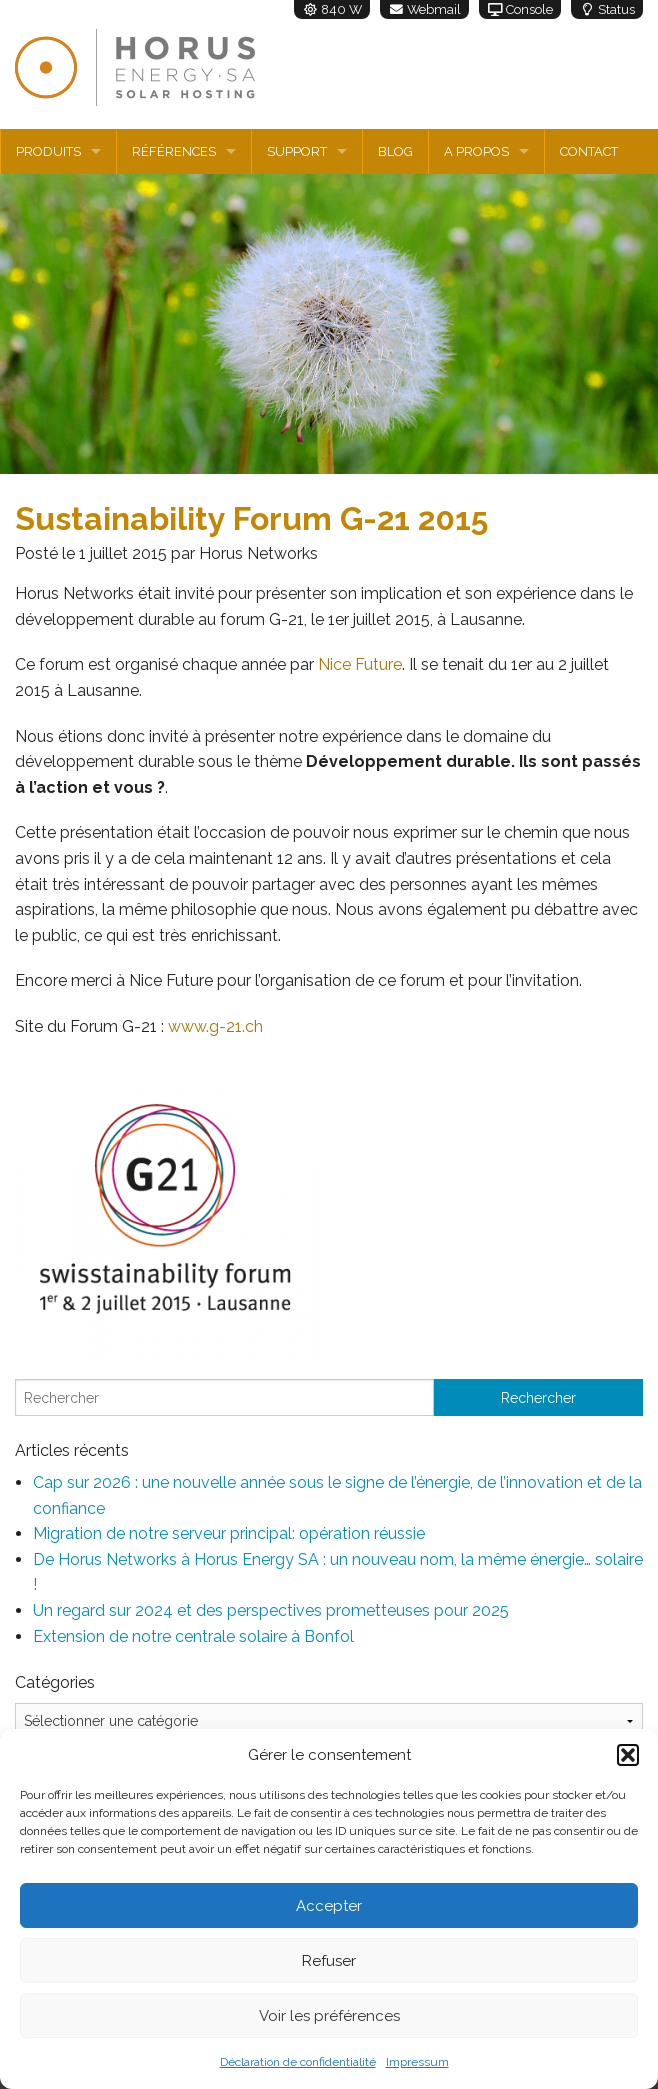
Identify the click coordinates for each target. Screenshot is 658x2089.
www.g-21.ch (215, 1026)
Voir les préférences (329, 2016)
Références (174, 151)
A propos (476, 151)
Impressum (417, 2062)
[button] (628, 1755)
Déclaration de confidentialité (298, 2062)
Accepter (329, 1906)
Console (520, 9)
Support (297, 151)
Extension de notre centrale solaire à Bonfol (193, 1636)
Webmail (424, 9)
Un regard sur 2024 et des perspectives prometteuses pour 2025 (271, 1610)
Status (607, 9)
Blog (395, 151)
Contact (589, 151)
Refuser (329, 1961)
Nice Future (360, 664)
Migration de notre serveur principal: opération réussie (229, 1533)
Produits (48, 151)
